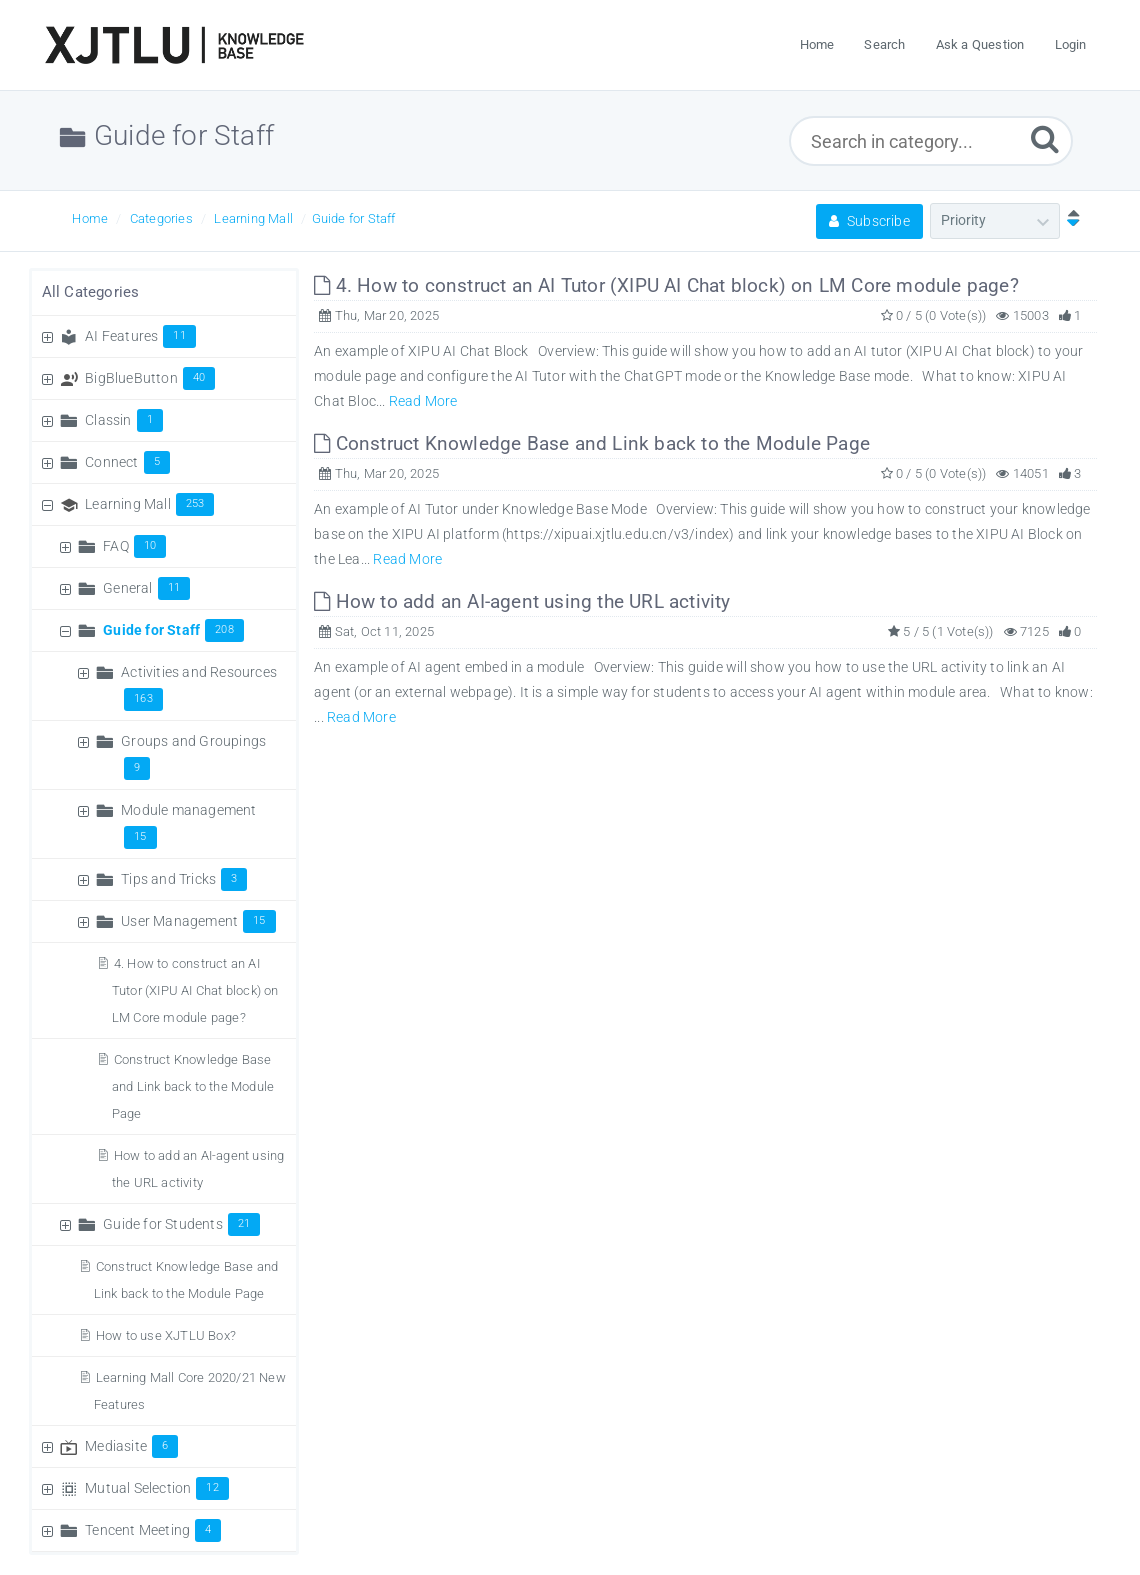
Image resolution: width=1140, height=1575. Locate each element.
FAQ (134, 546)
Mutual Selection (157, 1488)
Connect (127, 462)
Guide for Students (181, 1224)
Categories (161, 218)
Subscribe (869, 221)
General (146, 588)
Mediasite (131, 1446)
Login (1071, 44)
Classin (124, 420)
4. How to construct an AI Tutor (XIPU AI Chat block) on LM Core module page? (195, 990)
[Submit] (1045, 138)
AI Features (140, 336)
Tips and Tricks (184, 879)
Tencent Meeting (153, 1530)
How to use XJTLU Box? (166, 1335)
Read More (423, 401)
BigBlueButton (150, 378)
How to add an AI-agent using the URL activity (522, 601)
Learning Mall (253, 218)
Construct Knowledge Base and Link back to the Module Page (193, 1086)
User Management (198, 921)
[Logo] (174, 45)
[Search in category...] (931, 141)
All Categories (91, 292)
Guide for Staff (354, 218)
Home (90, 218)
